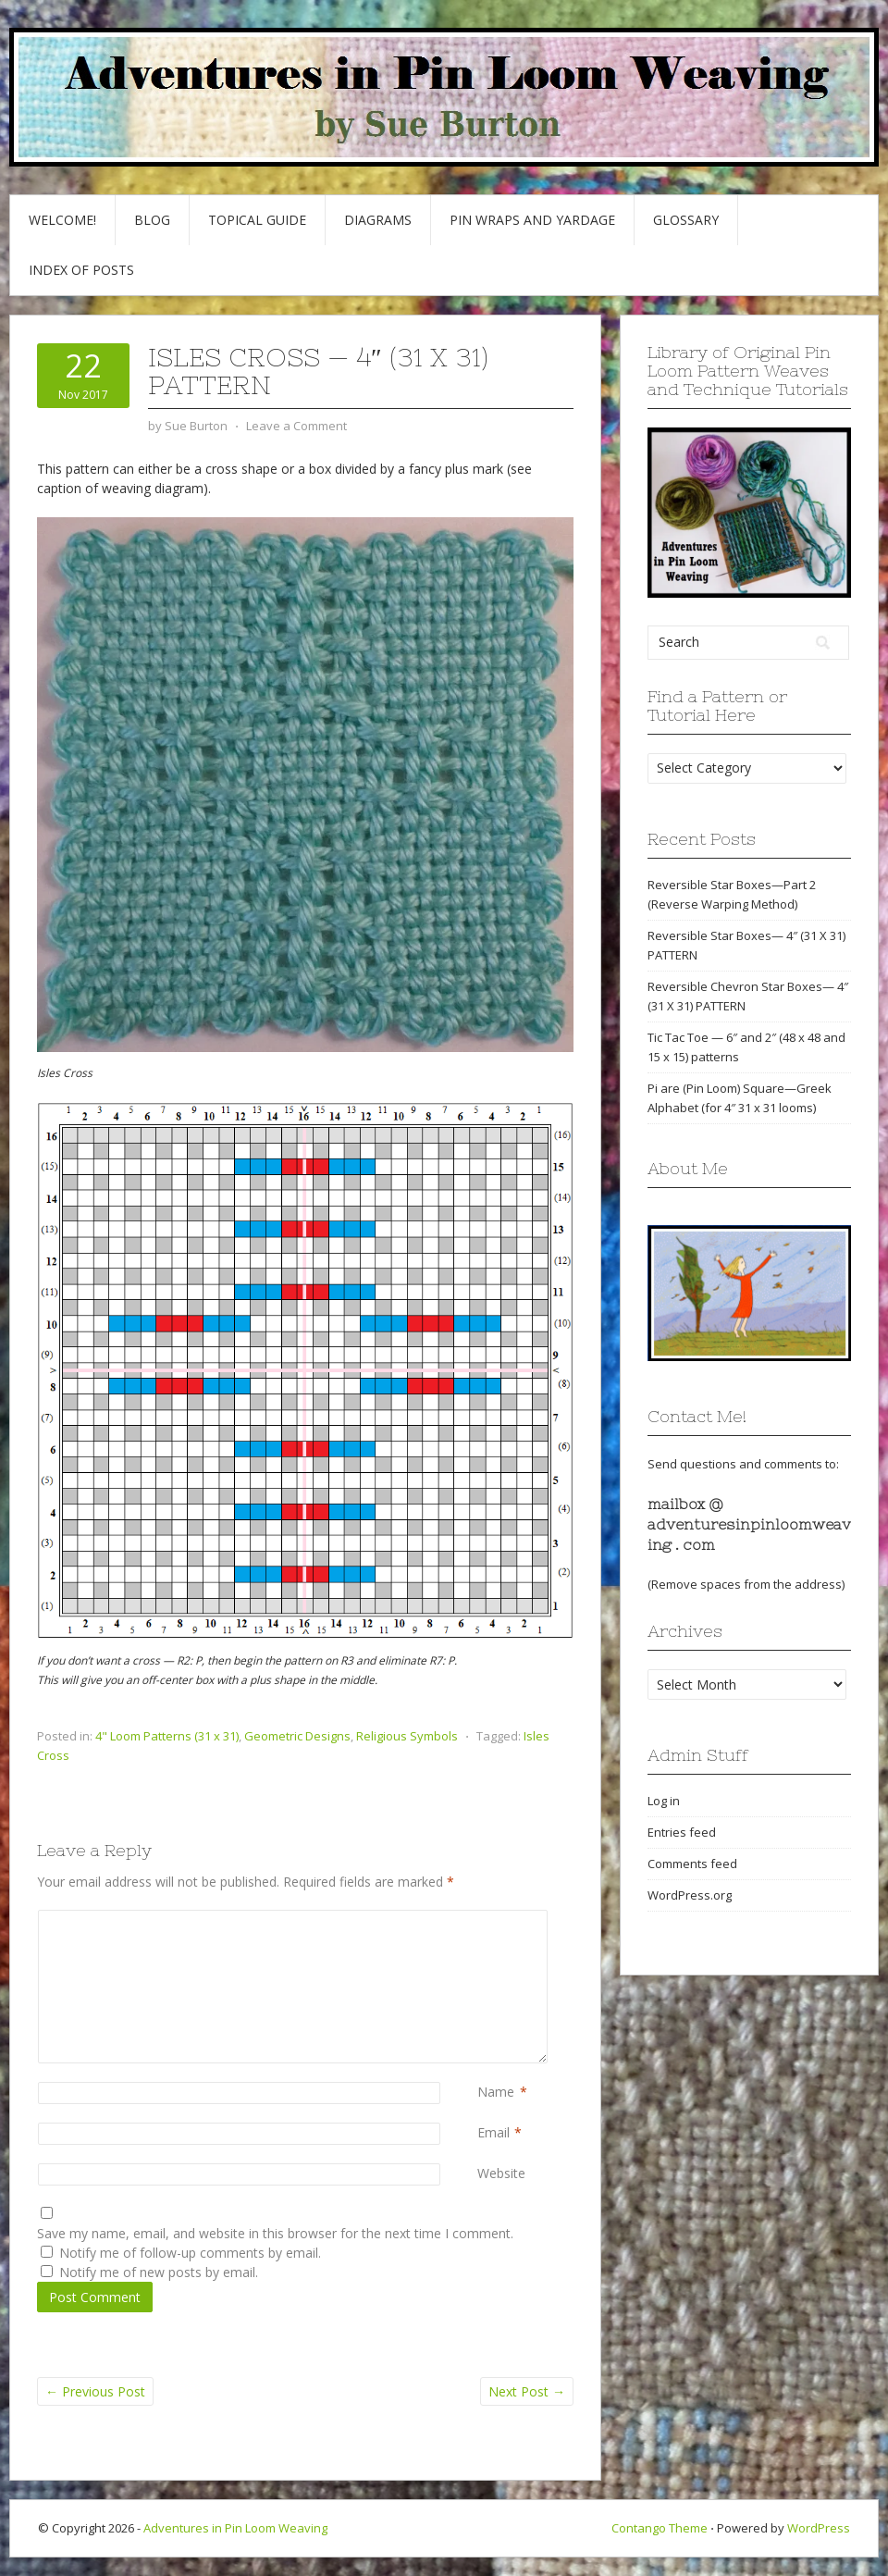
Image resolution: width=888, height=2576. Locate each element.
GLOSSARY (686, 220)
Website (501, 2173)
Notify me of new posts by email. (158, 2272)
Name (495, 2091)
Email (493, 2132)
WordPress (818, 2528)
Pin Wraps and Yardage (532, 220)
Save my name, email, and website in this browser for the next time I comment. (275, 2233)
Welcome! (62, 220)
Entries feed (682, 1832)
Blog (152, 220)
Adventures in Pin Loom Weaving (235, 2528)
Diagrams (378, 220)
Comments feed (692, 1863)
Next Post (526, 2391)
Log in (664, 1800)
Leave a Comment (296, 425)
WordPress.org (690, 1895)
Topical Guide (257, 220)
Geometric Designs (297, 1736)
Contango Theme (659, 2528)
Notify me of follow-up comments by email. (190, 2252)
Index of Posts (81, 270)
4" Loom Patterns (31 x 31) (167, 1736)
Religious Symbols (407, 1736)
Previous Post (95, 2391)
